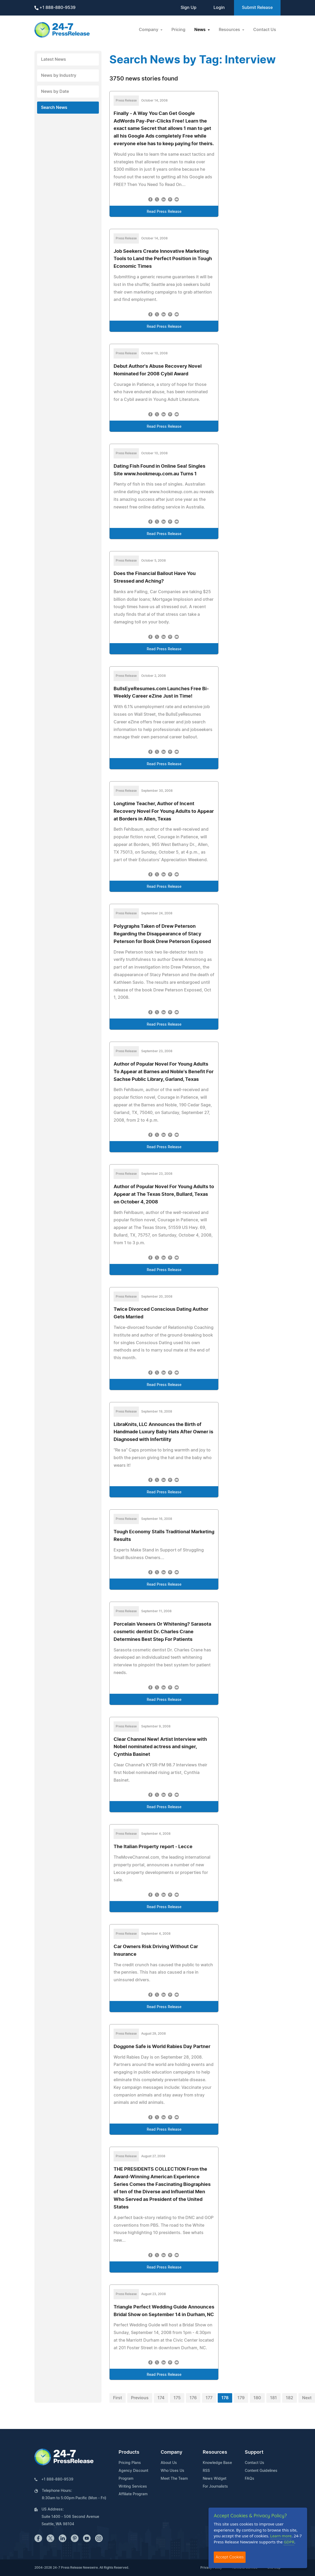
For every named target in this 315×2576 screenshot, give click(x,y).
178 (224, 2398)
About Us (169, 2463)
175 (177, 2398)
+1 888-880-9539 (54, 8)
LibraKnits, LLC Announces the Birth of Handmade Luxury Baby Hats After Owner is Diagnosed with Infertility (163, 1432)
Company (171, 2452)
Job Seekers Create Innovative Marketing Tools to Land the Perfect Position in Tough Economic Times (163, 259)
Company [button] (149, 30)
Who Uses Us (172, 2471)
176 (193, 2398)
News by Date (55, 91)
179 (241, 2398)
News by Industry (58, 75)
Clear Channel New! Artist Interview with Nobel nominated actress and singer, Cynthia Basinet (160, 1747)
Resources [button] (230, 30)
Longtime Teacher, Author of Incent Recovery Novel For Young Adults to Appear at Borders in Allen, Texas (164, 811)
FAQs (249, 2479)
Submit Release (257, 8)
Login (219, 8)
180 (257, 2398)
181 (273, 2398)
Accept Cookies (230, 2556)
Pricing (178, 30)
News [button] (200, 30)
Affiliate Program (133, 2494)
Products (129, 2452)
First (117, 2398)
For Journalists (215, 2486)
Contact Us (264, 30)
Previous (140, 2398)
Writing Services (133, 2486)
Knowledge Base (217, 2463)
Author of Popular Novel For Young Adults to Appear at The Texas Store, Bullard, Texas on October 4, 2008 (164, 1194)
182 (289, 2398)
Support (254, 2452)
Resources (215, 2452)
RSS (206, 2471)
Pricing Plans (130, 2463)
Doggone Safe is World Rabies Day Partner (162, 2046)
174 (161, 2398)
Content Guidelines (261, 2471)
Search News (54, 107)
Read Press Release (164, 212)
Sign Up (188, 8)
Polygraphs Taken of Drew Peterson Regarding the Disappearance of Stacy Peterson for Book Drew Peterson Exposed (162, 934)
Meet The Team (174, 2479)
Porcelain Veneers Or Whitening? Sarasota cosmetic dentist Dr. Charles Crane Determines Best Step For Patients (162, 1632)
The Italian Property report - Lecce (153, 1846)
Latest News (53, 59)
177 (209, 2398)
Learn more (281, 2535)
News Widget (214, 2479)
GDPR (289, 2541)
